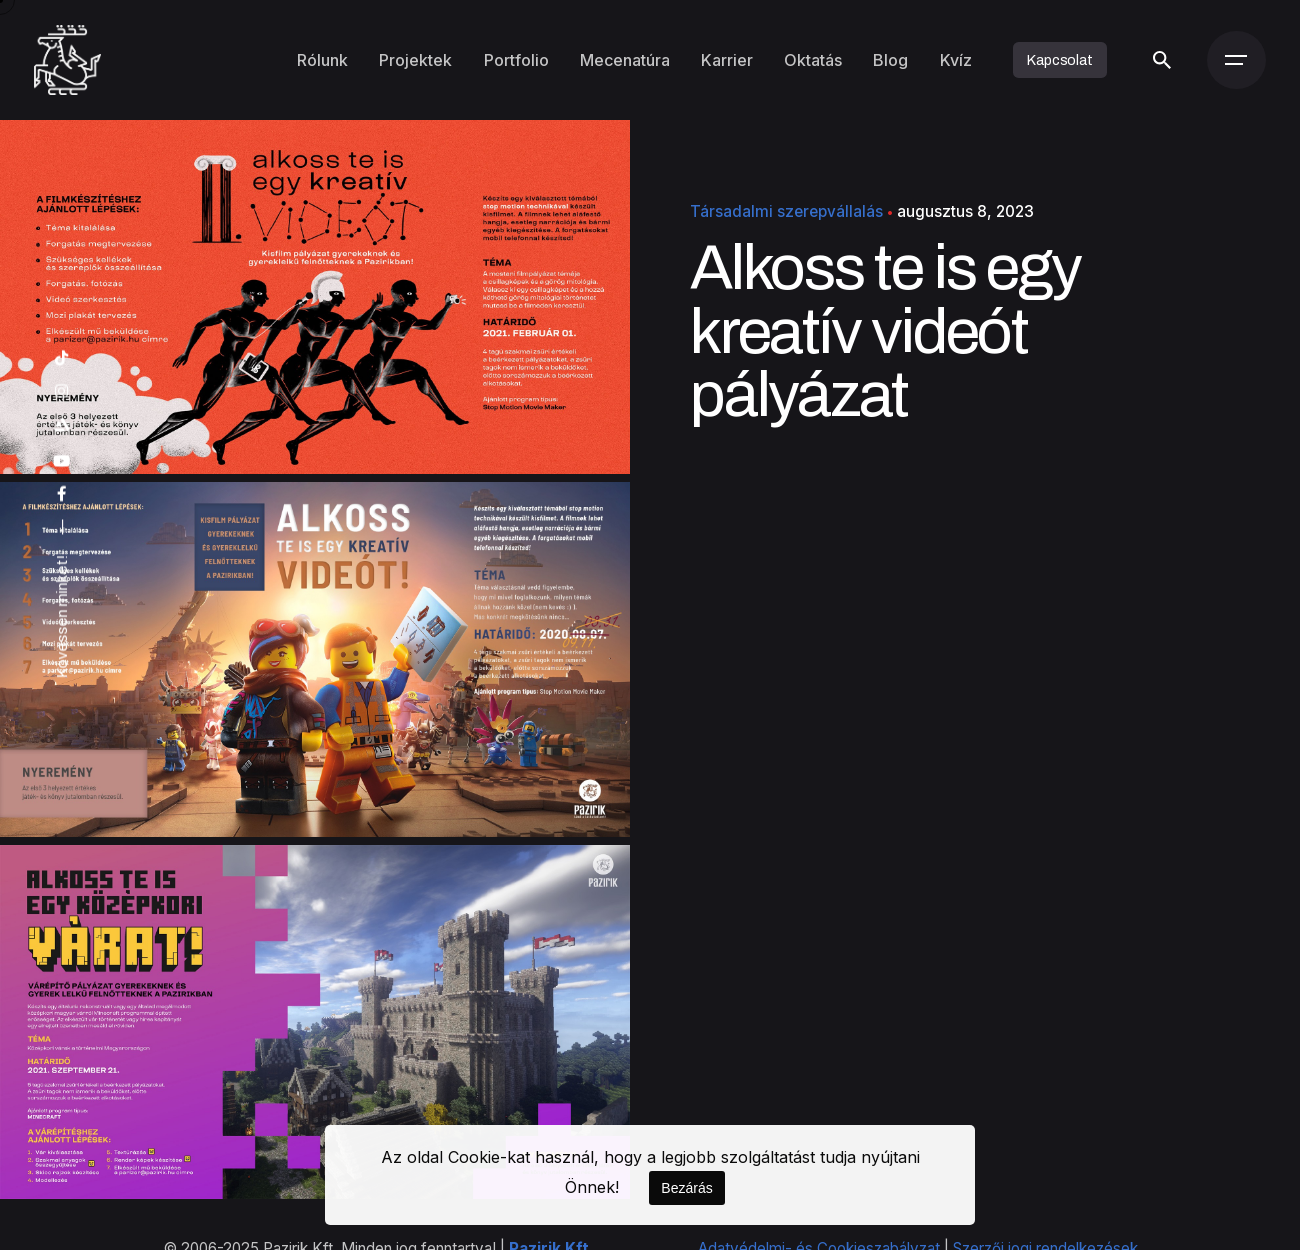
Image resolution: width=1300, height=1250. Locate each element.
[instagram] (62, 391)
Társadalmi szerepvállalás (786, 211)
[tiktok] (62, 358)
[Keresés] (1162, 60)
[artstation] (62, 425)
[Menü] (1236, 60)
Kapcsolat (1060, 60)
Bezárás (686, 1188)
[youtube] (62, 461)
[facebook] (62, 495)
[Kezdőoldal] (67, 60)
